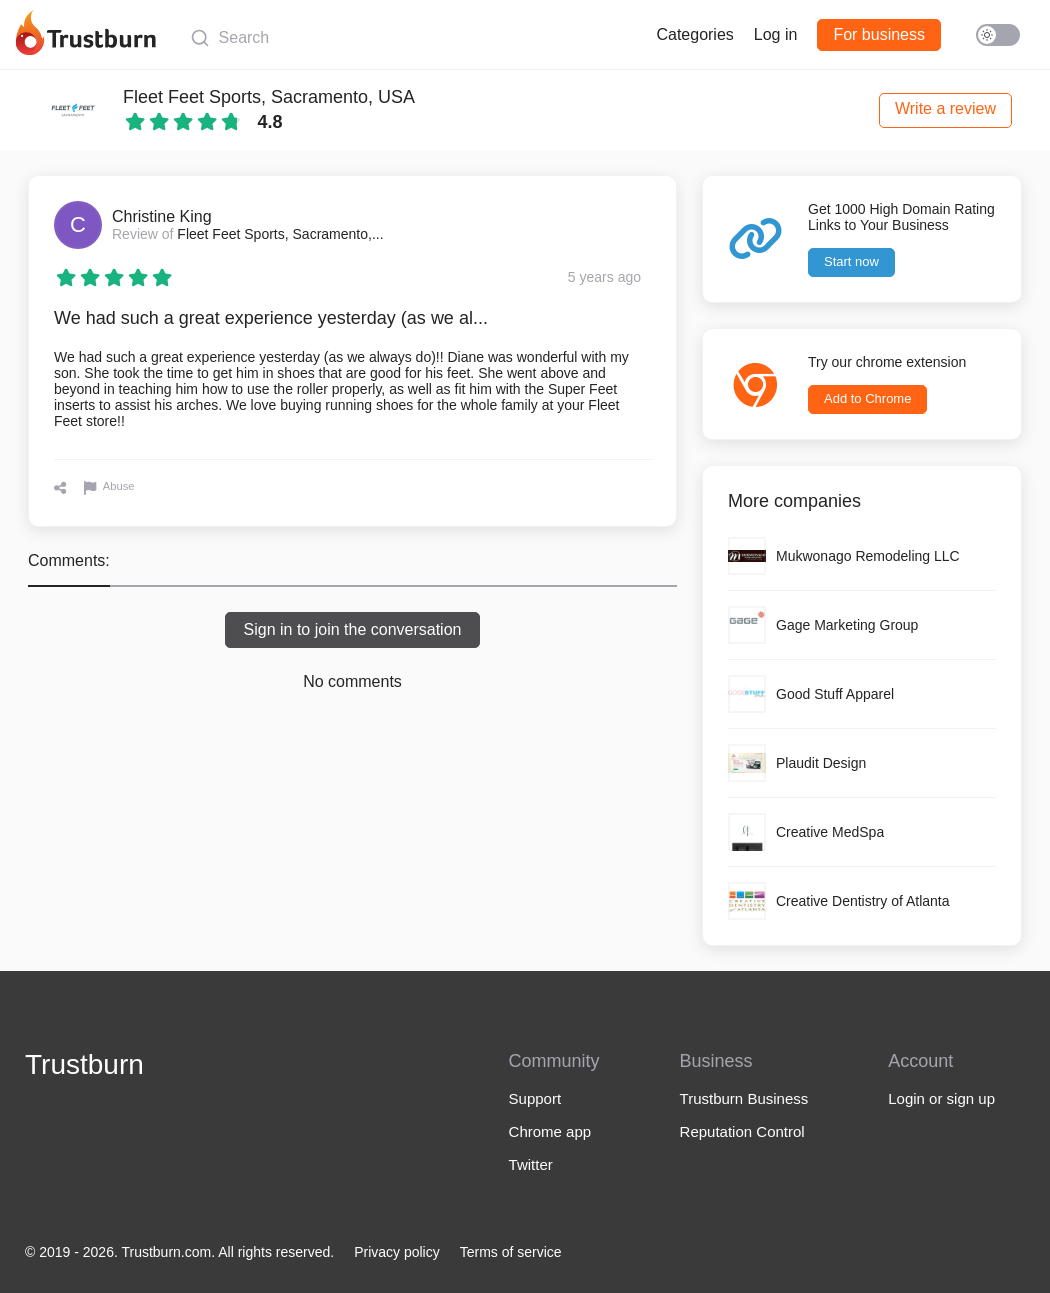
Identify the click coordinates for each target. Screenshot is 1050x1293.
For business (879, 34)
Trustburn (84, 1064)
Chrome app (550, 1131)
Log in (776, 34)
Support (535, 1098)
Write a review (945, 108)
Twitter (531, 1164)
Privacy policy (397, 1252)
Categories (694, 34)
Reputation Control (742, 1131)
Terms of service (511, 1252)
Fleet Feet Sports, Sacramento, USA (269, 97)
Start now (851, 261)
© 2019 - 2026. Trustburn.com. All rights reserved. (179, 1252)
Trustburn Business (744, 1098)
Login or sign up (941, 1098)
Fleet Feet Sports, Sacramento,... (280, 234)
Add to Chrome (867, 398)
